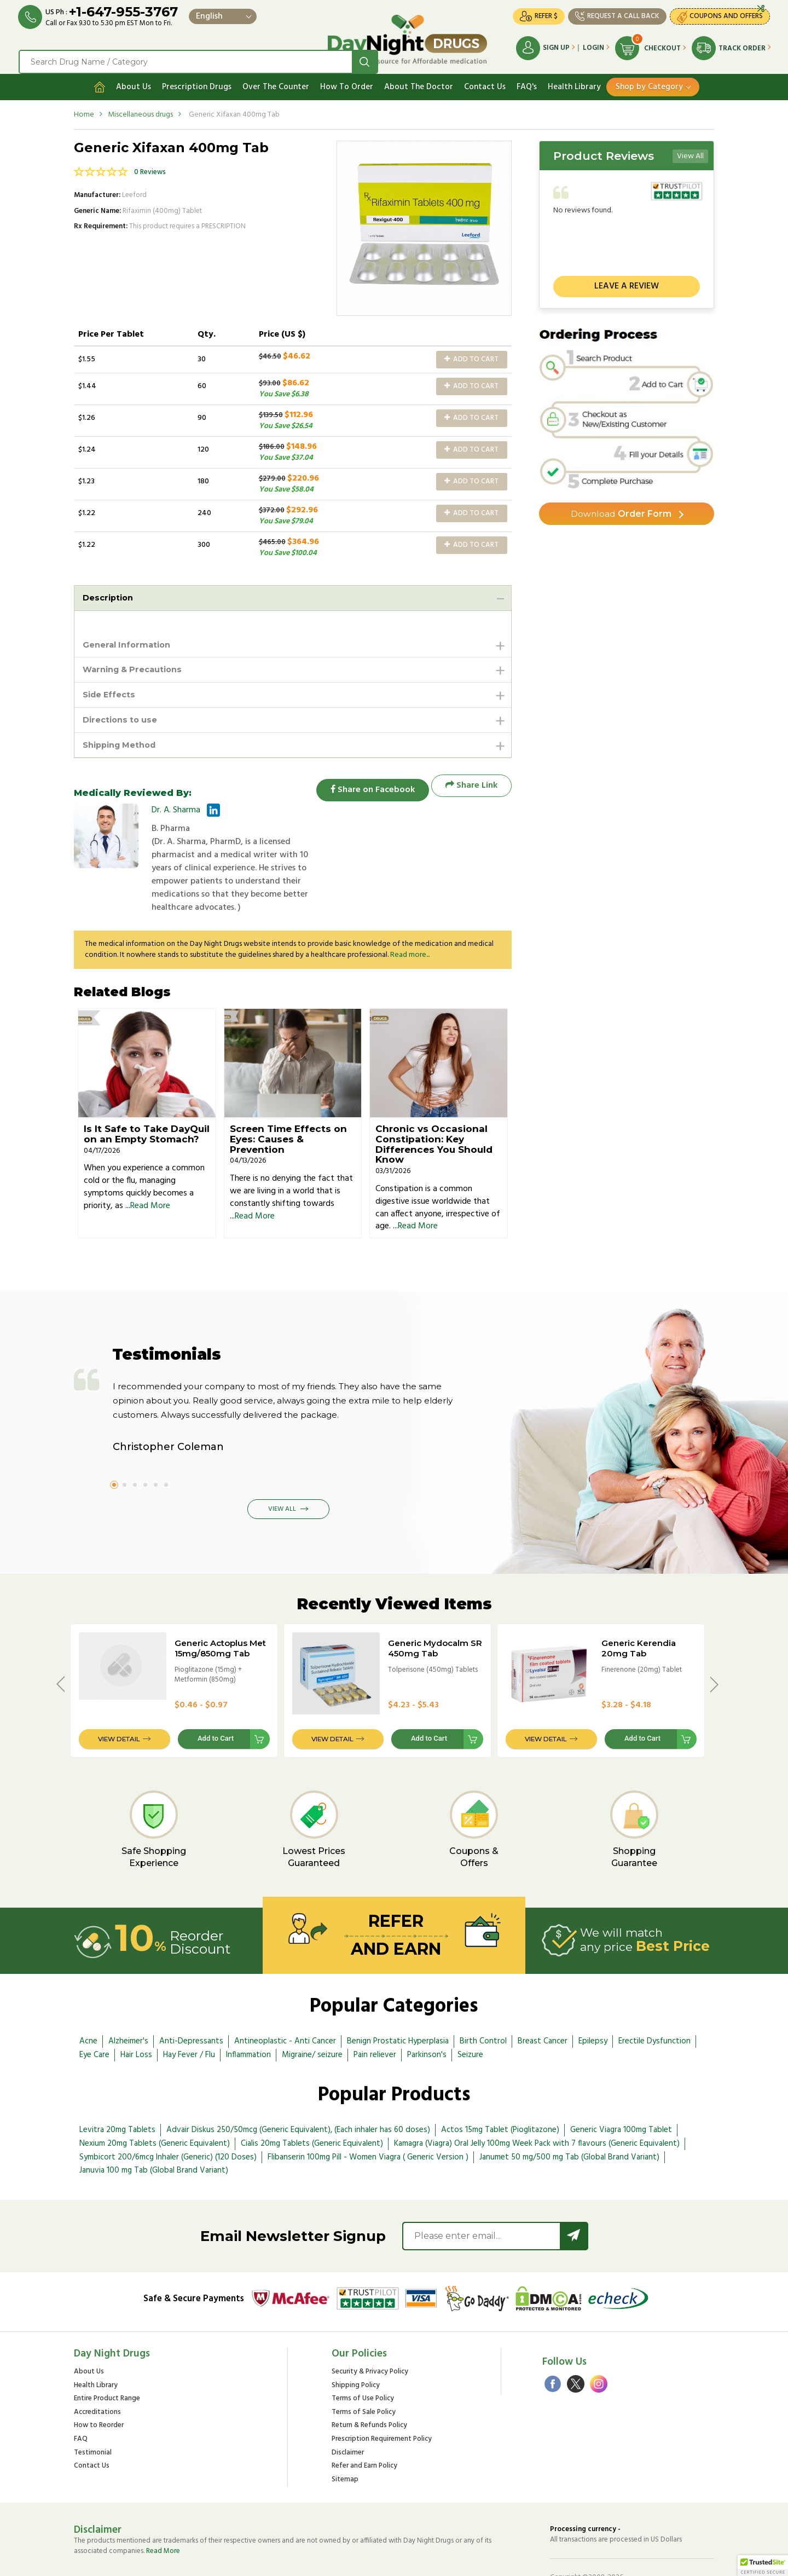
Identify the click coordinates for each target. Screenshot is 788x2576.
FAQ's (527, 80)
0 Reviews (150, 165)
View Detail (119, 1699)
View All (690, 149)
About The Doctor (418, 80)
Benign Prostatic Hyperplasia (398, 2002)
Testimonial (93, 2413)
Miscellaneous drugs (140, 108)
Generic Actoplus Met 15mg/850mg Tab (220, 1608)
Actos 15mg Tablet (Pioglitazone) (500, 2090)
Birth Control (483, 2002)
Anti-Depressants (191, 2002)
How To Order (346, 80)
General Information (130, 639)
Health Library (574, 80)
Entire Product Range (107, 2360)
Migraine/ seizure (312, 2016)
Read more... (410, 915)
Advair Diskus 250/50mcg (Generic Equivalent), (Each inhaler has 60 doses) (298, 2090)
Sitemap (345, 2440)
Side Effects (111, 691)
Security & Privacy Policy (370, 2333)
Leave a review (626, 280)
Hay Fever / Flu (189, 2016)
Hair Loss (136, 2016)
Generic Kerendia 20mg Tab (638, 1608)
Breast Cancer (542, 2002)
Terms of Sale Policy (364, 2373)
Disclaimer (348, 2413)
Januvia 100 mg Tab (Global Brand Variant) (153, 2131)
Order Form (621, 509)
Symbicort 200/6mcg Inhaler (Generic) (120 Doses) (168, 2117)
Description (110, 591)
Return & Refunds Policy (369, 2387)
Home (84, 108)
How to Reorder (99, 2387)
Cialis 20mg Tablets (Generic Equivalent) (312, 2104)
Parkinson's (427, 2016)
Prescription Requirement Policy (382, 2400)
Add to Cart (471, 353)
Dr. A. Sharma (176, 810)
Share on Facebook (367, 786)
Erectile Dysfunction (654, 2002)
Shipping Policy (356, 2346)
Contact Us (485, 80)
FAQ (81, 2400)
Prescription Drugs (196, 80)
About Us (133, 80)
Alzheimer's (128, 2002)
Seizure (470, 2016)
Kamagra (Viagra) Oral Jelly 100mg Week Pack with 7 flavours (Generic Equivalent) (537, 2104)
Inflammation (248, 2016)
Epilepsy (592, 2002)
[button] (763, 2565)
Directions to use (123, 718)
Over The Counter (275, 80)
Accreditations (97, 2373)
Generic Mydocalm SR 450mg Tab (435, 1608)
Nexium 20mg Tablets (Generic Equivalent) (154, 2104)
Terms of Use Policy (363, 2360)
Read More (150, 1166)
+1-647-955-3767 (127, 12)
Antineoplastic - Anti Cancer (285, 2002)
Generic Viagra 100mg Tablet (621, 2090)
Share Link (471, 786)
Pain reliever (375, 2016)
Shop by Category (649, 80)
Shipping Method (123, 744)
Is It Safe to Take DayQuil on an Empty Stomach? (147, 1095)
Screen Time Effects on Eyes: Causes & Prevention (288, 1100)
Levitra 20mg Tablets (117, 2090)
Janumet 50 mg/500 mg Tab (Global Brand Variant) (569, 2117)
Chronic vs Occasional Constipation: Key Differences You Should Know (434, 1105)
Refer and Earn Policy (364, 2427)
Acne (88, 2002)
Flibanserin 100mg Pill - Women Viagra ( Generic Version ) (368, 2117)
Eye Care (94, 2016)
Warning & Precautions (137, 665)
